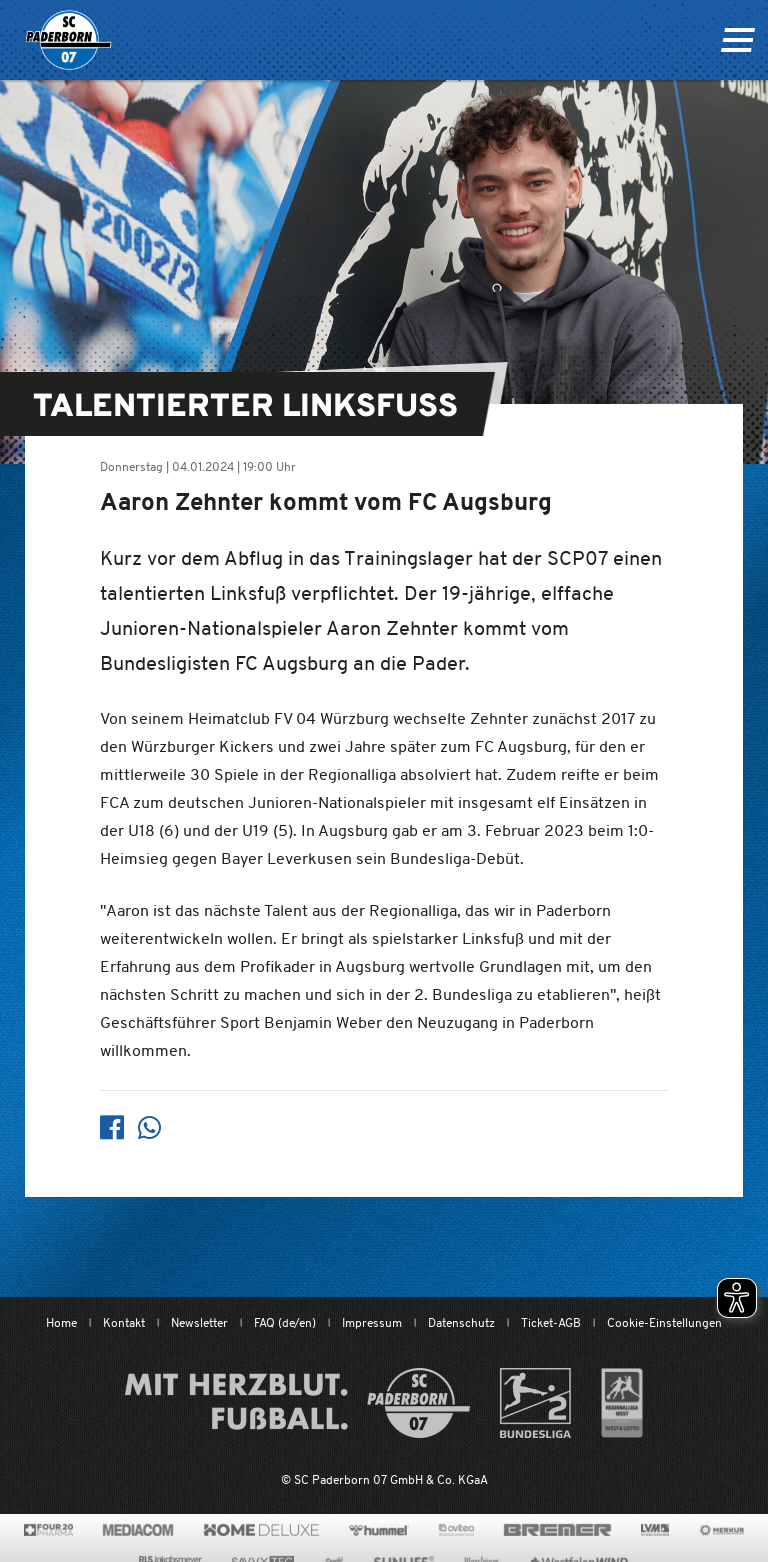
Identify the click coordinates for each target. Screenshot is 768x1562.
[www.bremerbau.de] (557, 1530)
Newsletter (199, 1322)
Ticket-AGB (551, 1322)
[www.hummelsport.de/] (378, 1530)
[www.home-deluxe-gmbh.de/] (261, 1530)
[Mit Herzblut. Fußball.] (297, 1403)
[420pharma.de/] (48, 1530)
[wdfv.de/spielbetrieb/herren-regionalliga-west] (622, 1403)
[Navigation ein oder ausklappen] (737, 40)
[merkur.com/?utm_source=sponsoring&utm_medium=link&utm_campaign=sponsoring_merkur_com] (721, 1530)
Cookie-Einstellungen (664, 1322)
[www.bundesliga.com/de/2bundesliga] (535, 1403)
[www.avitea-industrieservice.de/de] (456, 1530)
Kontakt (124, 1322)
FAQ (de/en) (285, 1322)
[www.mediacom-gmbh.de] (138, 1530)
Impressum (372, 1322)
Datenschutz (461, 1322)
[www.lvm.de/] (655, 1530)
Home (61, 1322)
